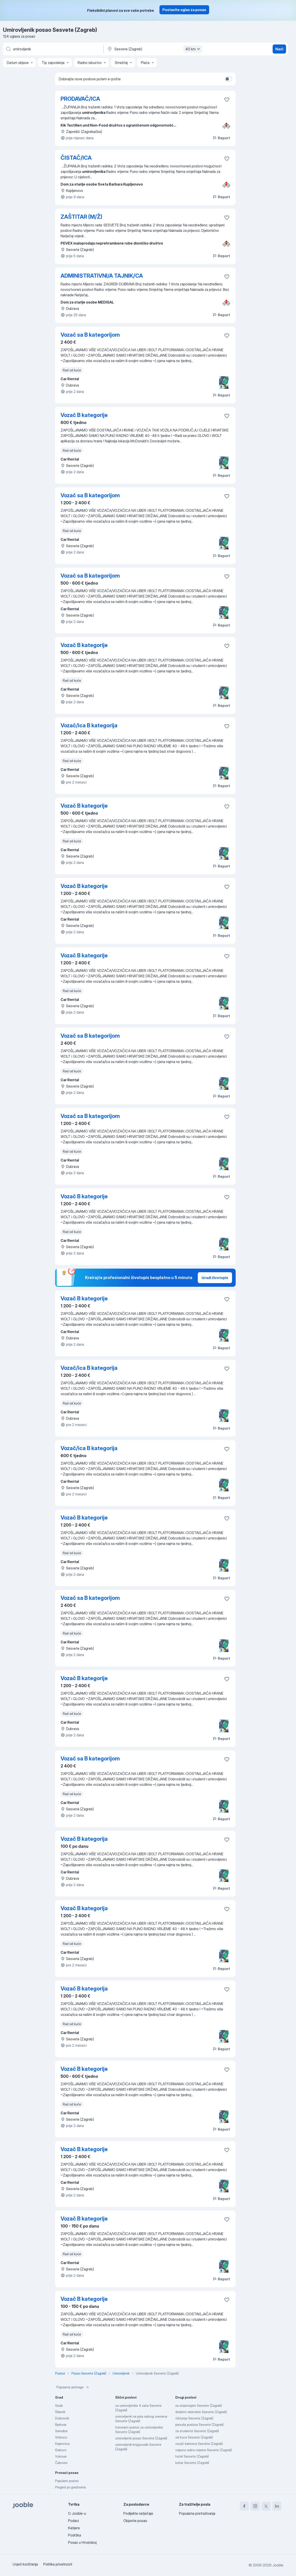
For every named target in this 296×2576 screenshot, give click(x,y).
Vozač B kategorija (84, 1839)
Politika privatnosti (57, 2564)
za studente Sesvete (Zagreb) (197, 2431)
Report (221, 138)
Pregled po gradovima (70, 2487)
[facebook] (244, 2506)
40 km (193, 49)
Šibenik (60, 2412)
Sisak (59, 2405)
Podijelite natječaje (138, 2513)
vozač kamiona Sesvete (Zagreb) (199, 2444)
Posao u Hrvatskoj (82, 2542)
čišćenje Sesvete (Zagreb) (194, 2418)
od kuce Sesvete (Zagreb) (194, 2437)
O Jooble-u (77, 2513)
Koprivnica (62, 2444)
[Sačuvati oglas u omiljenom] (227, 99)
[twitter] (266, 2506)
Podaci (73, 2520)
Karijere (74, 2528)
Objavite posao (135, 2520)
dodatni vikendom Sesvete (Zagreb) (201, 2412)
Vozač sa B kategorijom (90, 334)
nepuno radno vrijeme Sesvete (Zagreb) (203, 2450)
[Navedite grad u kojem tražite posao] (154, 49)
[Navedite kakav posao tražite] (53, 49)
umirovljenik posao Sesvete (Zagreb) (141, 2438)
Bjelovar (60, 2424)
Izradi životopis (215, 1277)
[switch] (228, 79)
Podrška (74, 2535)
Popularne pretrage (73, 2387)
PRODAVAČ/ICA (80, 99)
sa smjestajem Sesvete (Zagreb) (198, 2405)
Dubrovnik (62, 2418)
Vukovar (61, 2456)
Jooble (277, 2565)
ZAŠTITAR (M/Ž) (81, 216)
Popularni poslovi (67, 2481)
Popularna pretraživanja (197, 2513)
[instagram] (255, 2506)
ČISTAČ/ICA (76, 157)
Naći (279, 49)
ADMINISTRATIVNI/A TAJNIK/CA (102, 275)
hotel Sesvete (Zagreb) (192, 2456)
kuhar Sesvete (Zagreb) (192, 2463)
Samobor (61, 2431)
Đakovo (60, 2450)
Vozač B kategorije (84, 415)
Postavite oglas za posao (184, 9)
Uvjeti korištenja (25, 2564)
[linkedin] (276, 2506)
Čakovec (61, 2463)
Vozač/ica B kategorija (89, 725)
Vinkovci (61, 2437)
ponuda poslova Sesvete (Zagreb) (199, 2424)
